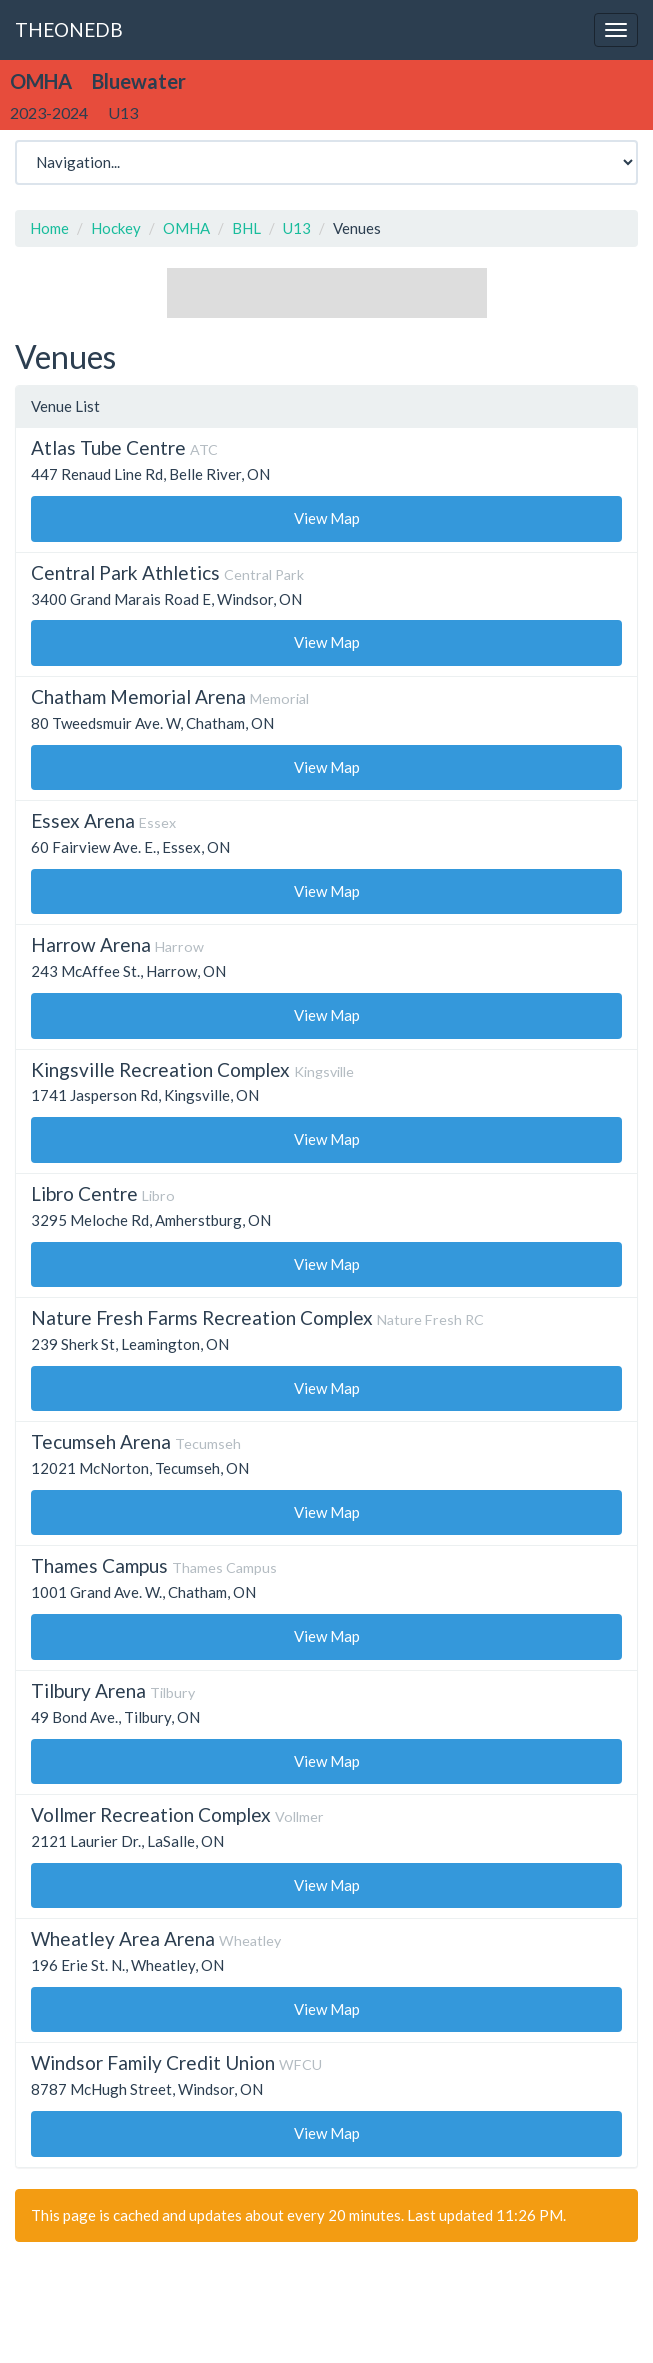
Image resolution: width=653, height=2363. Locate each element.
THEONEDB (69, 29)
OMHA (186, 228)
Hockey (116, 228)
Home (49, 228)
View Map (327, 518)
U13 (297, 228)
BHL (246, 228)
